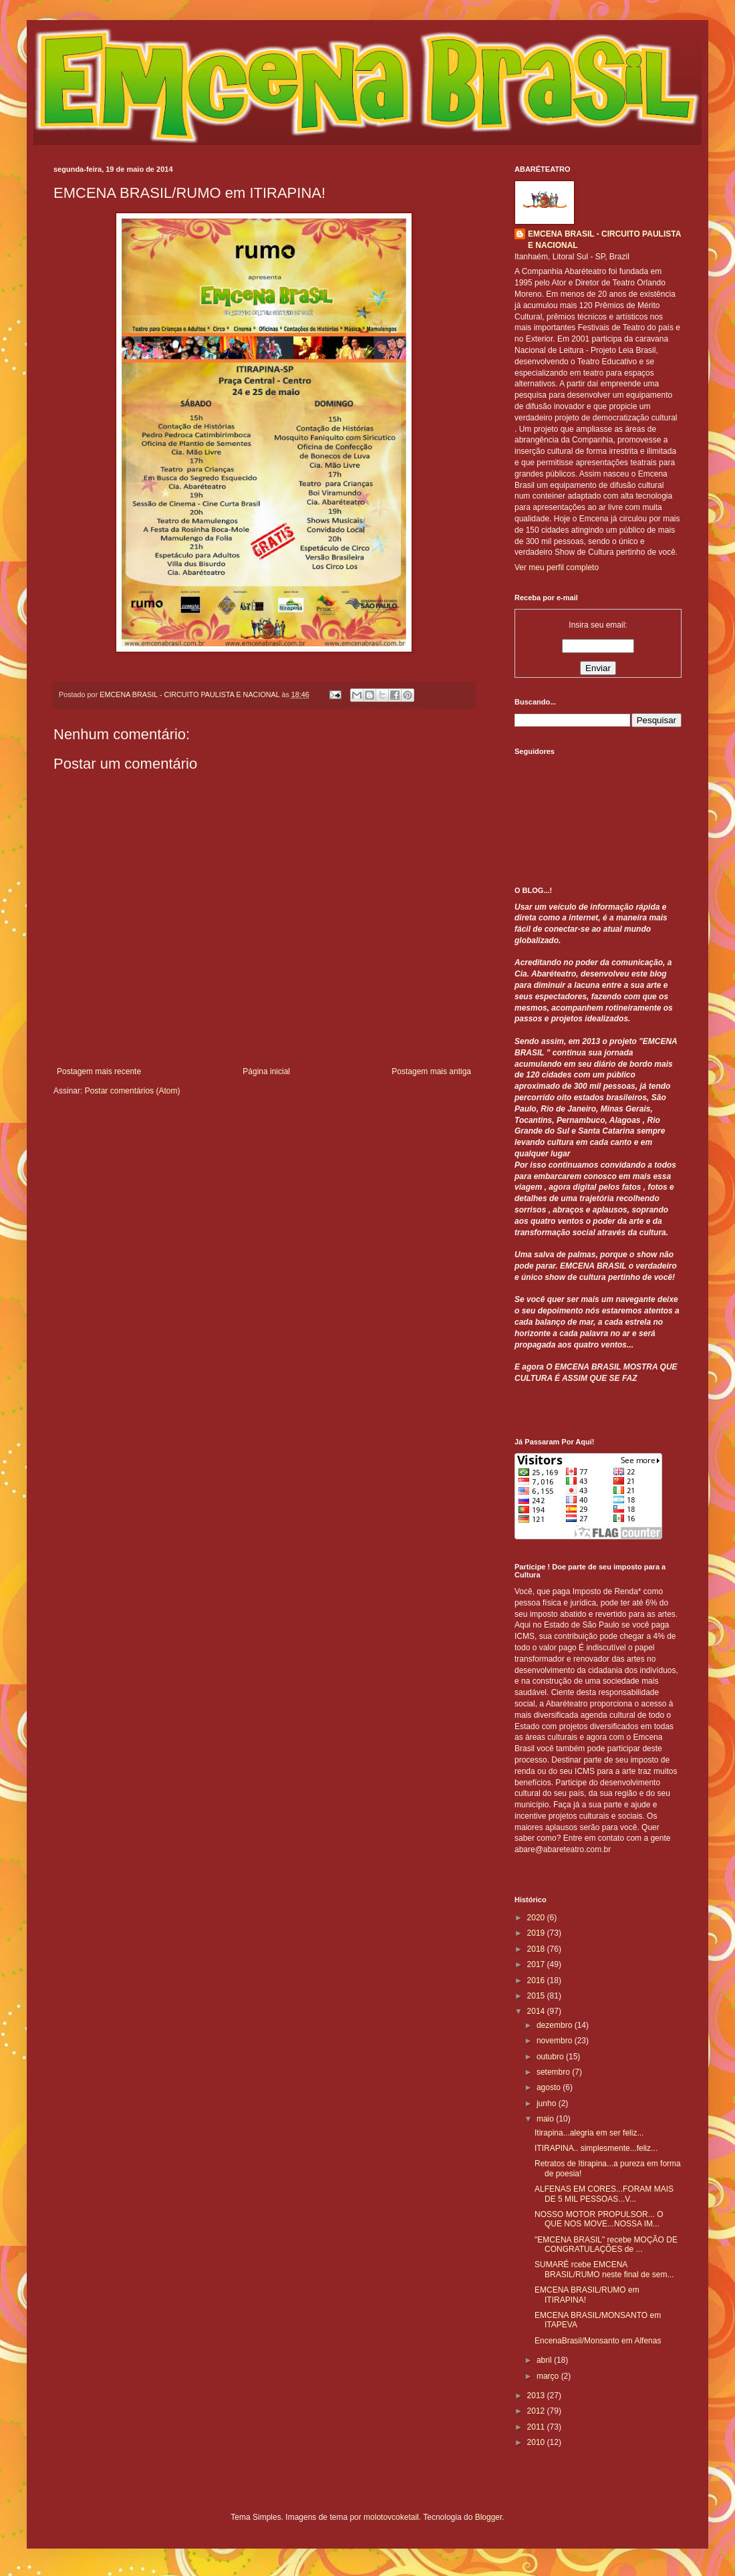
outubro (551, 2056)
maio (546, 2118)
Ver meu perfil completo (556, 567)
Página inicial (266, 1071)
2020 (537, 1917)
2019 (537, 1933)
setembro (554, 2072)
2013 (537, 2395)
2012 (537, 2411)
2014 (537, 2011)
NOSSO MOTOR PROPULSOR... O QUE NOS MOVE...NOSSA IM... (599, 2219)
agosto (550, 2087)
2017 (537, 1964)
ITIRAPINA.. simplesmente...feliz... (596, 2148)
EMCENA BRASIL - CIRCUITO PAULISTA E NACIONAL (604, 239)
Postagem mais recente (99, 1071)
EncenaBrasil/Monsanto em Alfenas (598, 2340)
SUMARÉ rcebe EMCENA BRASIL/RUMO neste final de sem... (604, 2269)
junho (548, 2103)
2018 (537, 1949)
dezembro (556, 2025)
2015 (537, 1996)
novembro (556, 2040)
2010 (537, 2442)
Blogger (488, 2517)
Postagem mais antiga (431, 1071)
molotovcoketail (391, 2517)
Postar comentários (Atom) (132, 1091)
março (549, 2376)
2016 (537, 1980)
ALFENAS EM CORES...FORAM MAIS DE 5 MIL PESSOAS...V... (604, 2193)
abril (545, 2360)
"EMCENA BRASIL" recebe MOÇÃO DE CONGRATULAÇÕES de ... (606, 2244)
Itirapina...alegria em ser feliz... (589, 2133)
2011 (537, 2427)
